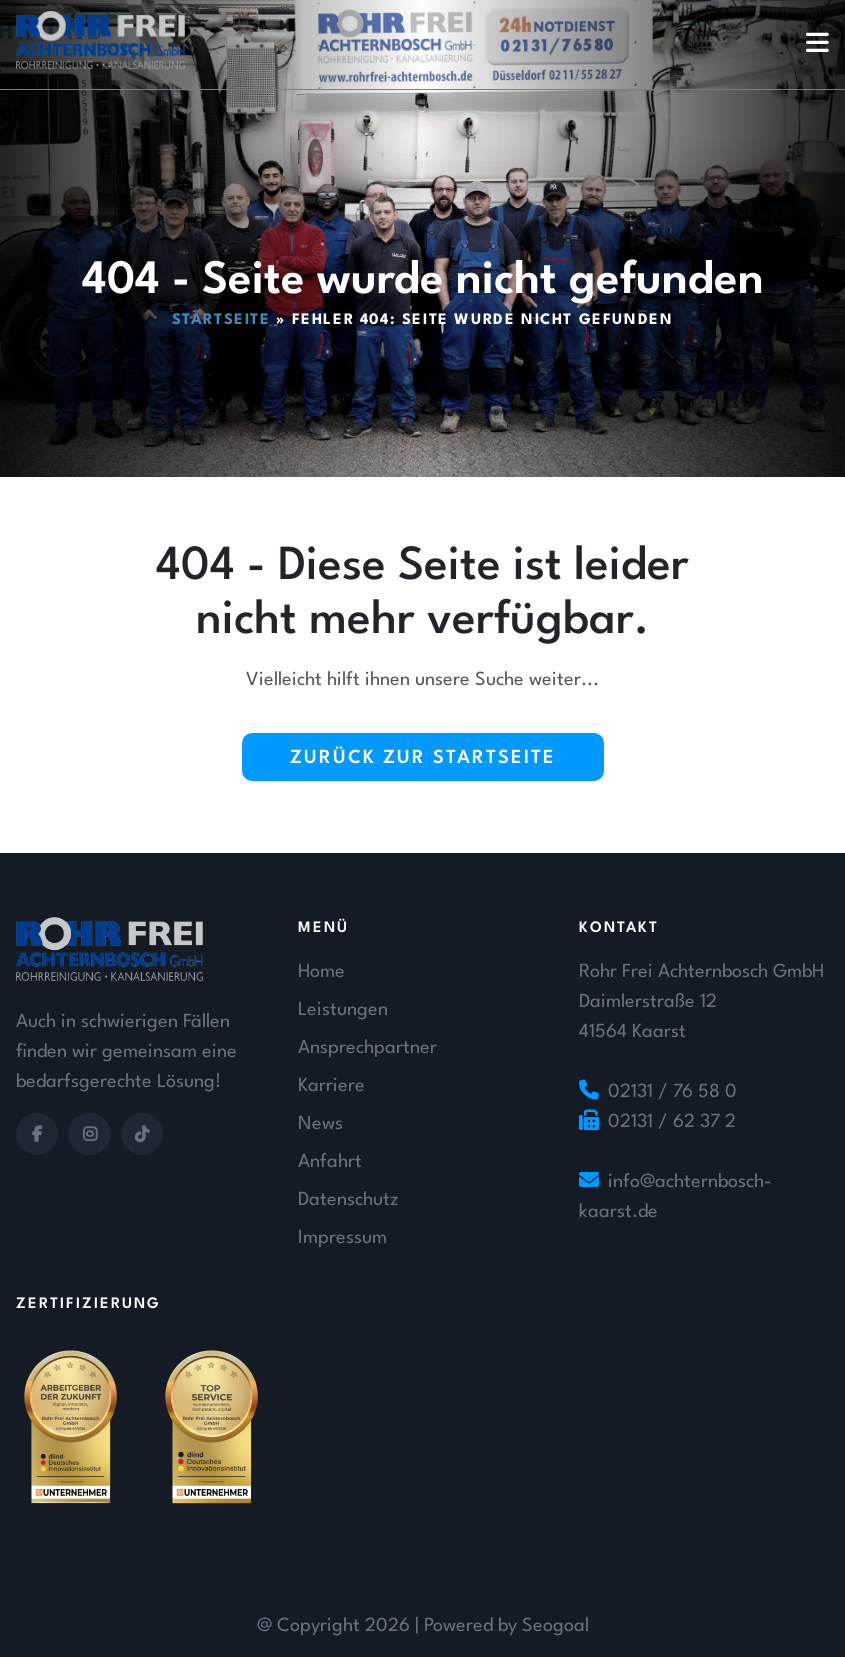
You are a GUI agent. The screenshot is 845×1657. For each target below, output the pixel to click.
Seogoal (555, 1626)
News (320, 1124)
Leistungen (343, 1010)
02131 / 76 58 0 (672, 1092)
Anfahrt (330, 1162)
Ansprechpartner (367, 1048)
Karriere (331, 1086)
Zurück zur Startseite (423, 758)
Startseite (221, 320)
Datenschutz (348, 1200)
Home (321, 972)
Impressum (342, 1238)
